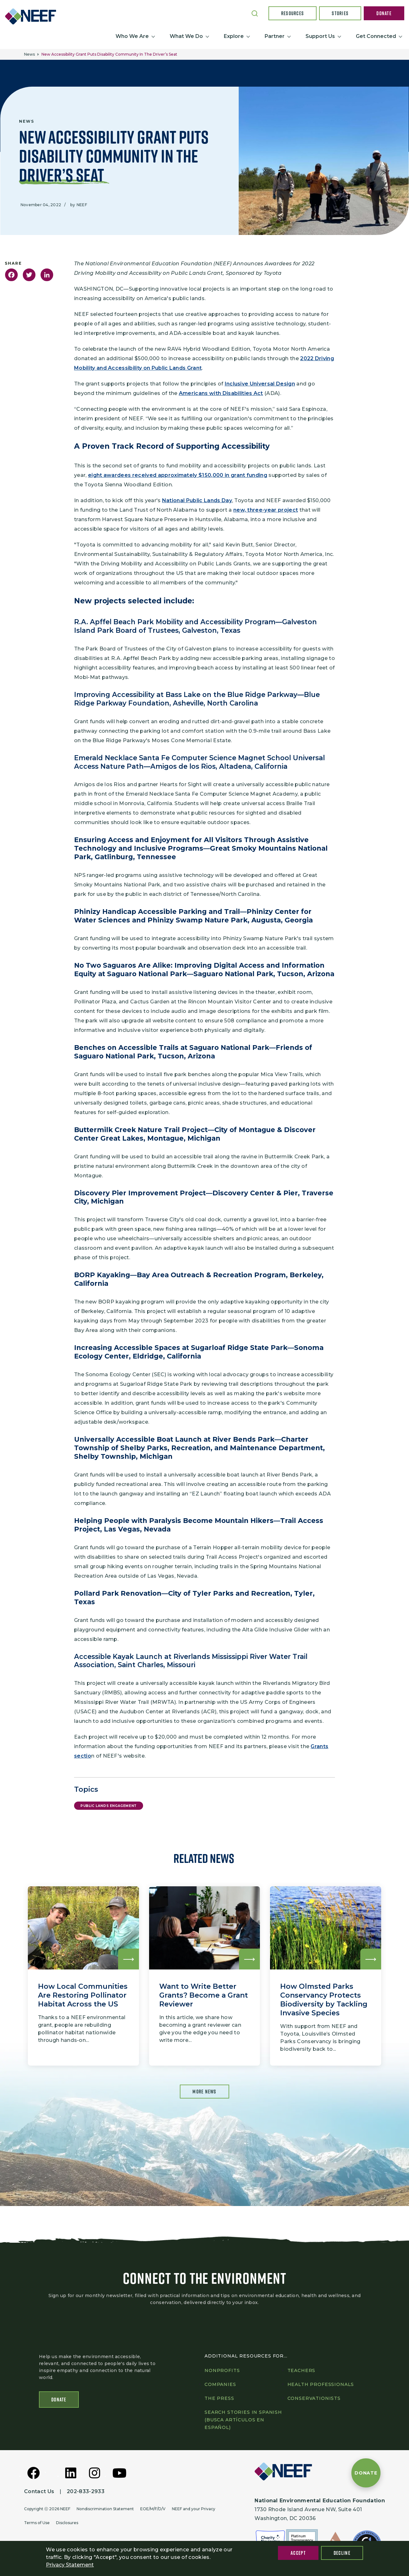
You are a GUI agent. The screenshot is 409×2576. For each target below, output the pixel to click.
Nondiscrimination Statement (105, 2510)
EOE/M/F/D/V (153, 2510)
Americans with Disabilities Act (221, 393)
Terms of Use (37, 2524)
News (29, 54)
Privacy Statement (70, 2565)
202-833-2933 (85, 2493)
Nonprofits (222, 2372)
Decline (342, 2552)
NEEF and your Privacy (193, 2510)
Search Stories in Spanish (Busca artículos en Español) (243, 2421)
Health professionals (320, 2385)
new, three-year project (265, 510)
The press (219, 2399)
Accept (298, 2552)
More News (204, 2091)
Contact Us (39, 2493)
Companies (220, 2385)
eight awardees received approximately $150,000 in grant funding (177, 475)
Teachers (301, 2372)
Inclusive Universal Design (260, 384)
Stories (340, 13)
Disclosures (67, 2524)
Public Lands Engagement (108, 1806)
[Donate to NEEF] (366, 2472)
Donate (384, 13)
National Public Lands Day (197, 500)
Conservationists (314, 2399)
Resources (292, 13)
